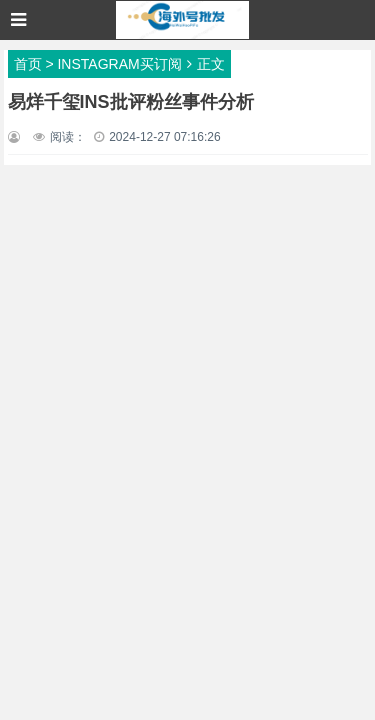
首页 (28, 64)
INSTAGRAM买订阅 (119, 64)
